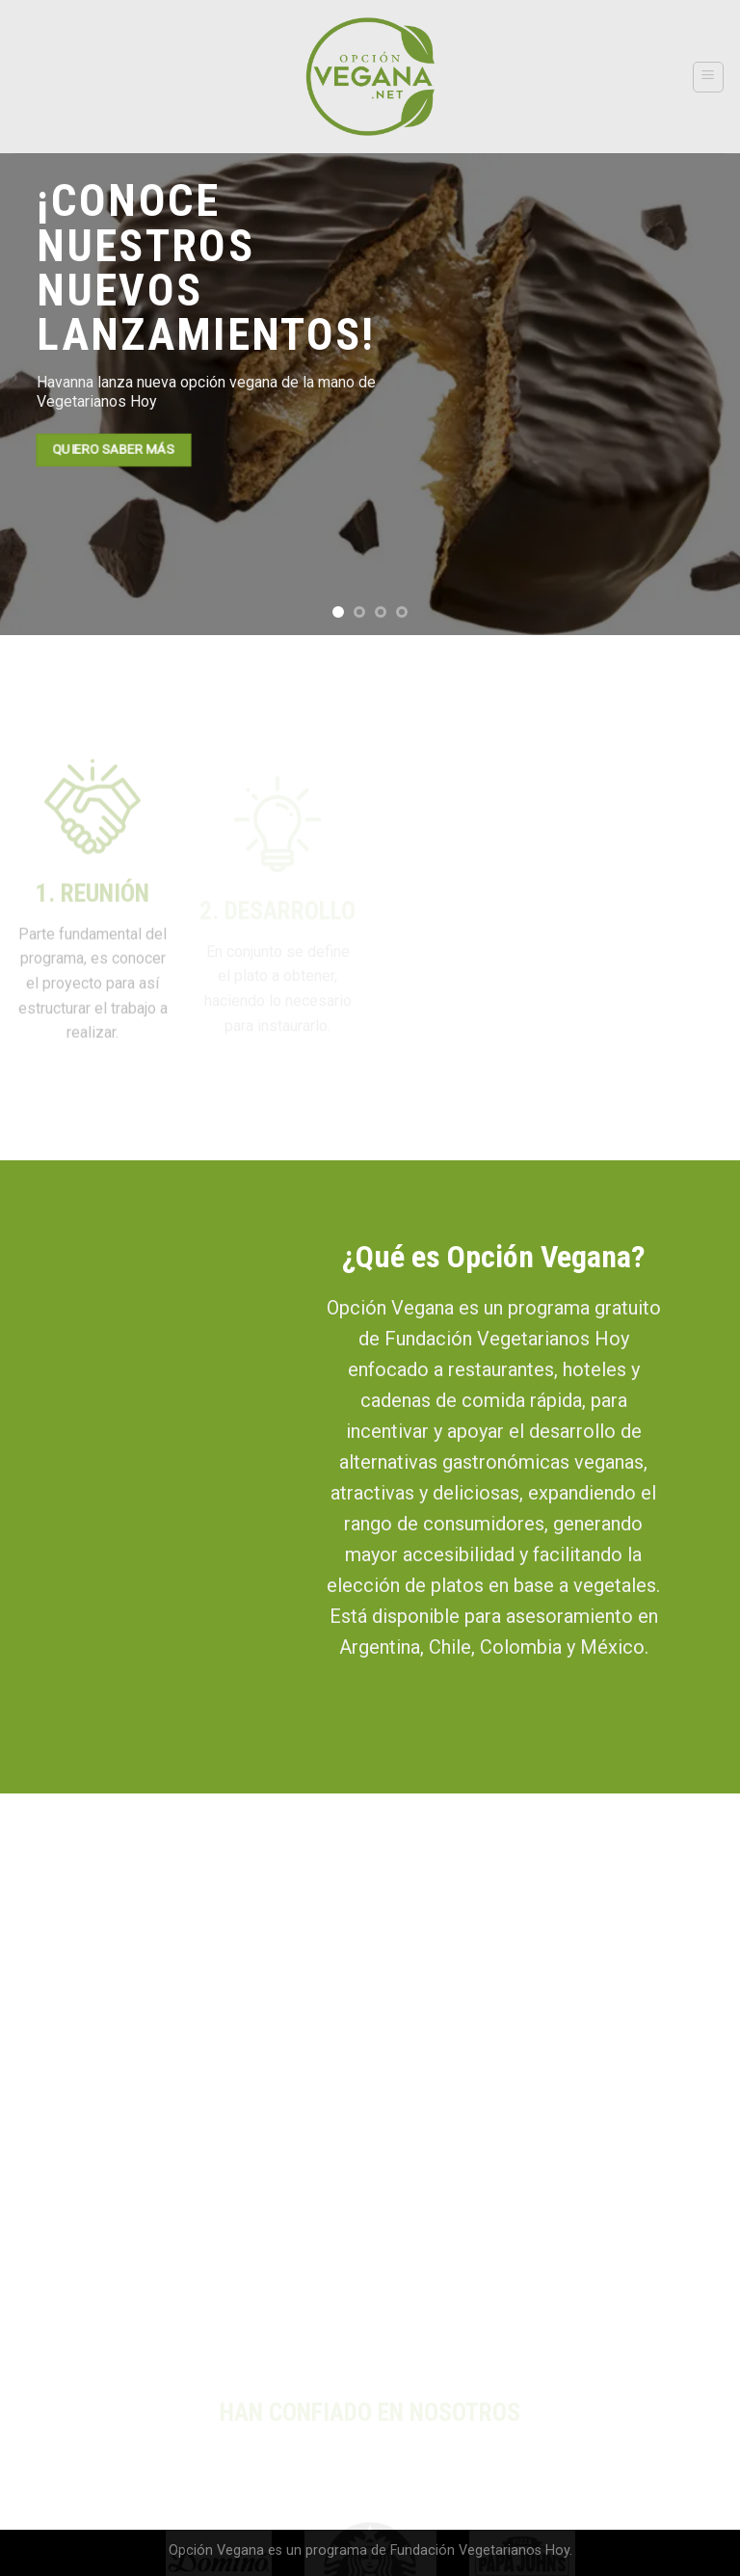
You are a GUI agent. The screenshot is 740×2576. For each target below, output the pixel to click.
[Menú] (709, 77)
